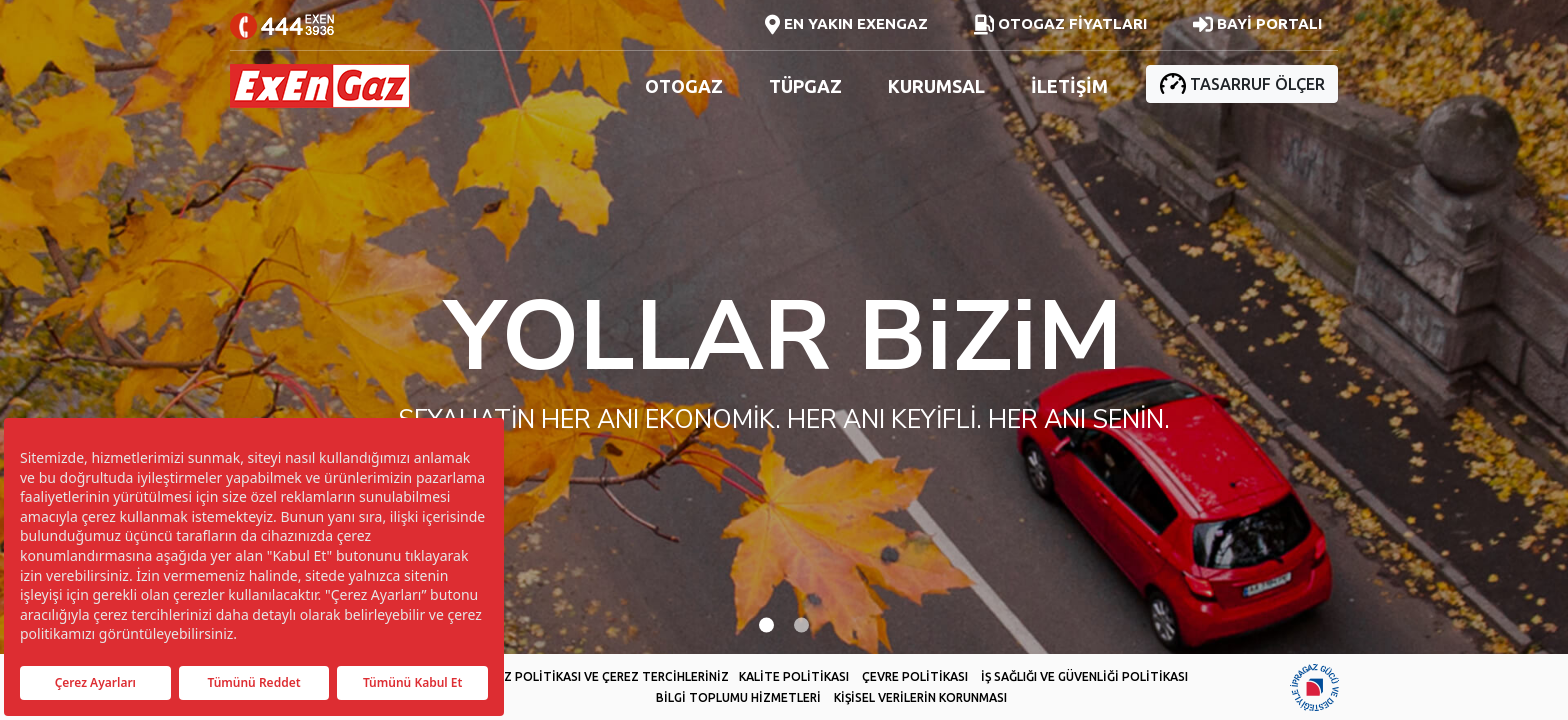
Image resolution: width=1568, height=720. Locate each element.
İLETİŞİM (1069, 86)
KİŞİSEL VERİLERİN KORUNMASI (920, 697)
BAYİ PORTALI (1257, 25)
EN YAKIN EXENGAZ (846, 25)
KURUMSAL (936, 86)
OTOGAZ (684, 86)
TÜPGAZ (805, 86)
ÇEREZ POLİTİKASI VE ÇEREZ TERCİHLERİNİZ (602, 676)
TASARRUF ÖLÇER (1242, 83)
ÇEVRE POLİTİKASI (915, 676)
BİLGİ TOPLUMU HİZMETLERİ (738, 697)
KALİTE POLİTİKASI (794, 676)
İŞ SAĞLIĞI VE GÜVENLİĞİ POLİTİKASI (1084, 676)
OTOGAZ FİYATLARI (1060, 25)
